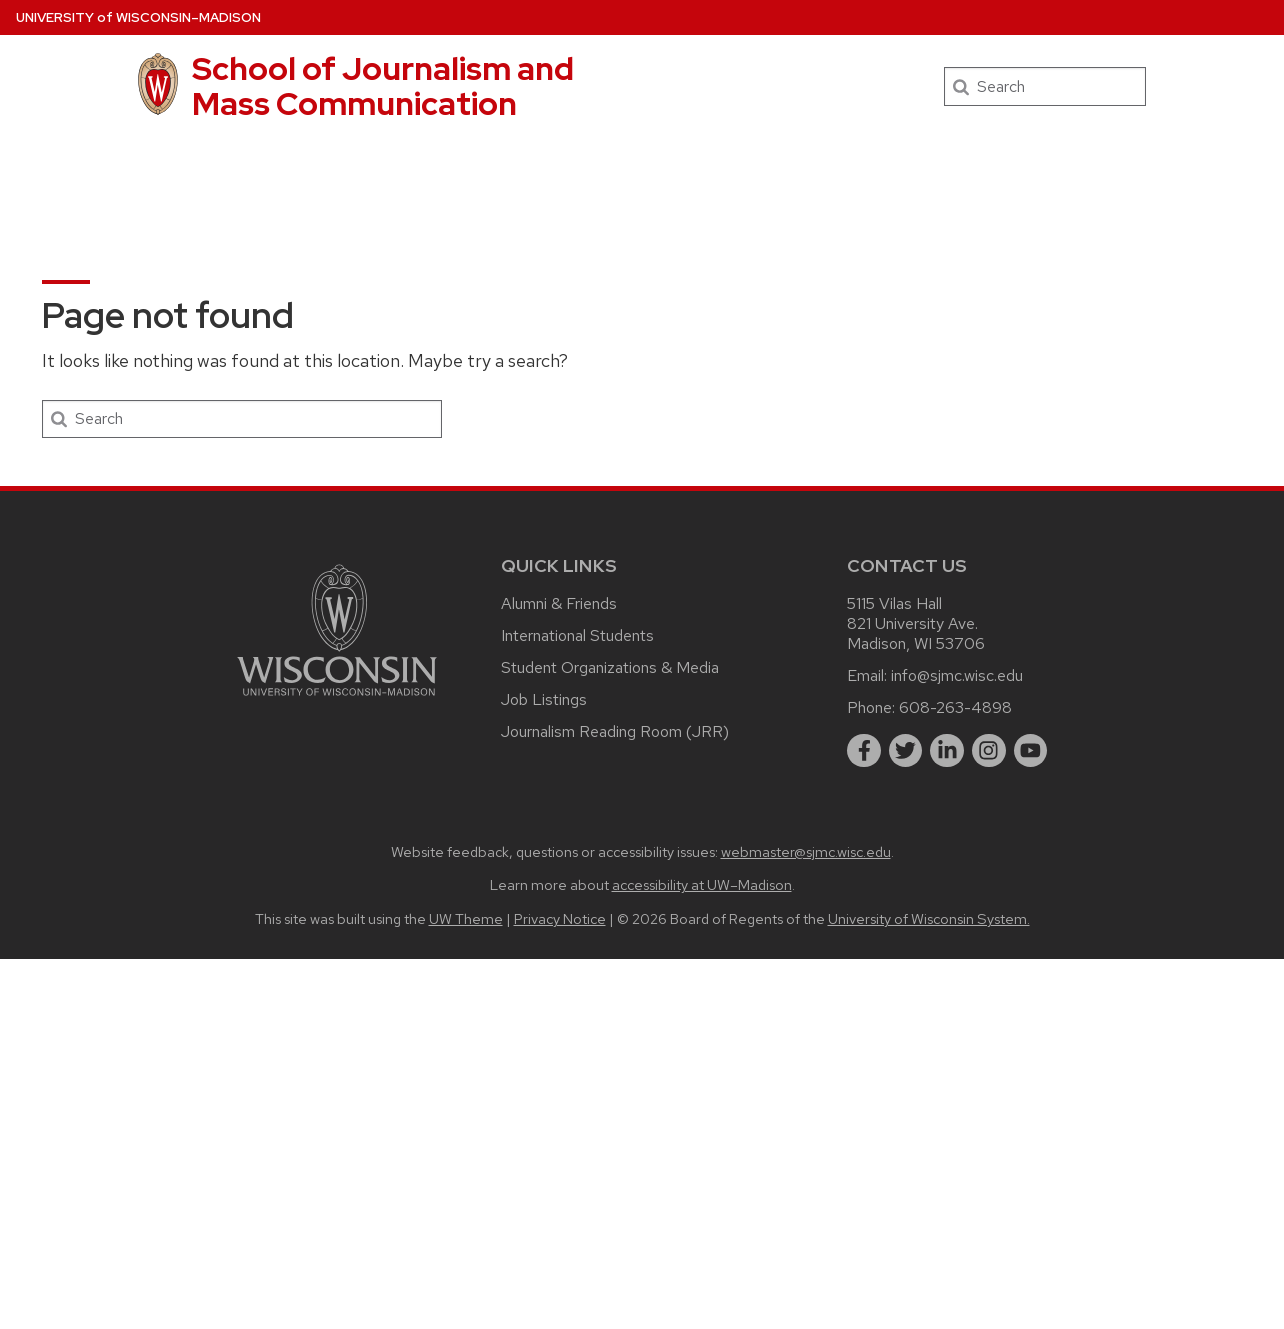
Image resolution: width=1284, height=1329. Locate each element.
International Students (577, 635)
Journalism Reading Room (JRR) (615, 731)
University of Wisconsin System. (929, 918)
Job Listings (544, 699)
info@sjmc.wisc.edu (957, 675)
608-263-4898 (955, 707)
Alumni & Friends (559, 603)
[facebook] (864, 751)
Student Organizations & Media (610, 667)
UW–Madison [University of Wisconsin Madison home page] (138, 17)
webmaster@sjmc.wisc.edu (806, 851)
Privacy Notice (560, 918)
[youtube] (1031, 751)
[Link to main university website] (337, 699)
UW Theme (466, 918)
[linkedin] (947, 751)
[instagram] (989, 751)
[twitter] (906, 751)
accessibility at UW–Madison (702, 884)
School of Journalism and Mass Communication (383, 86)
